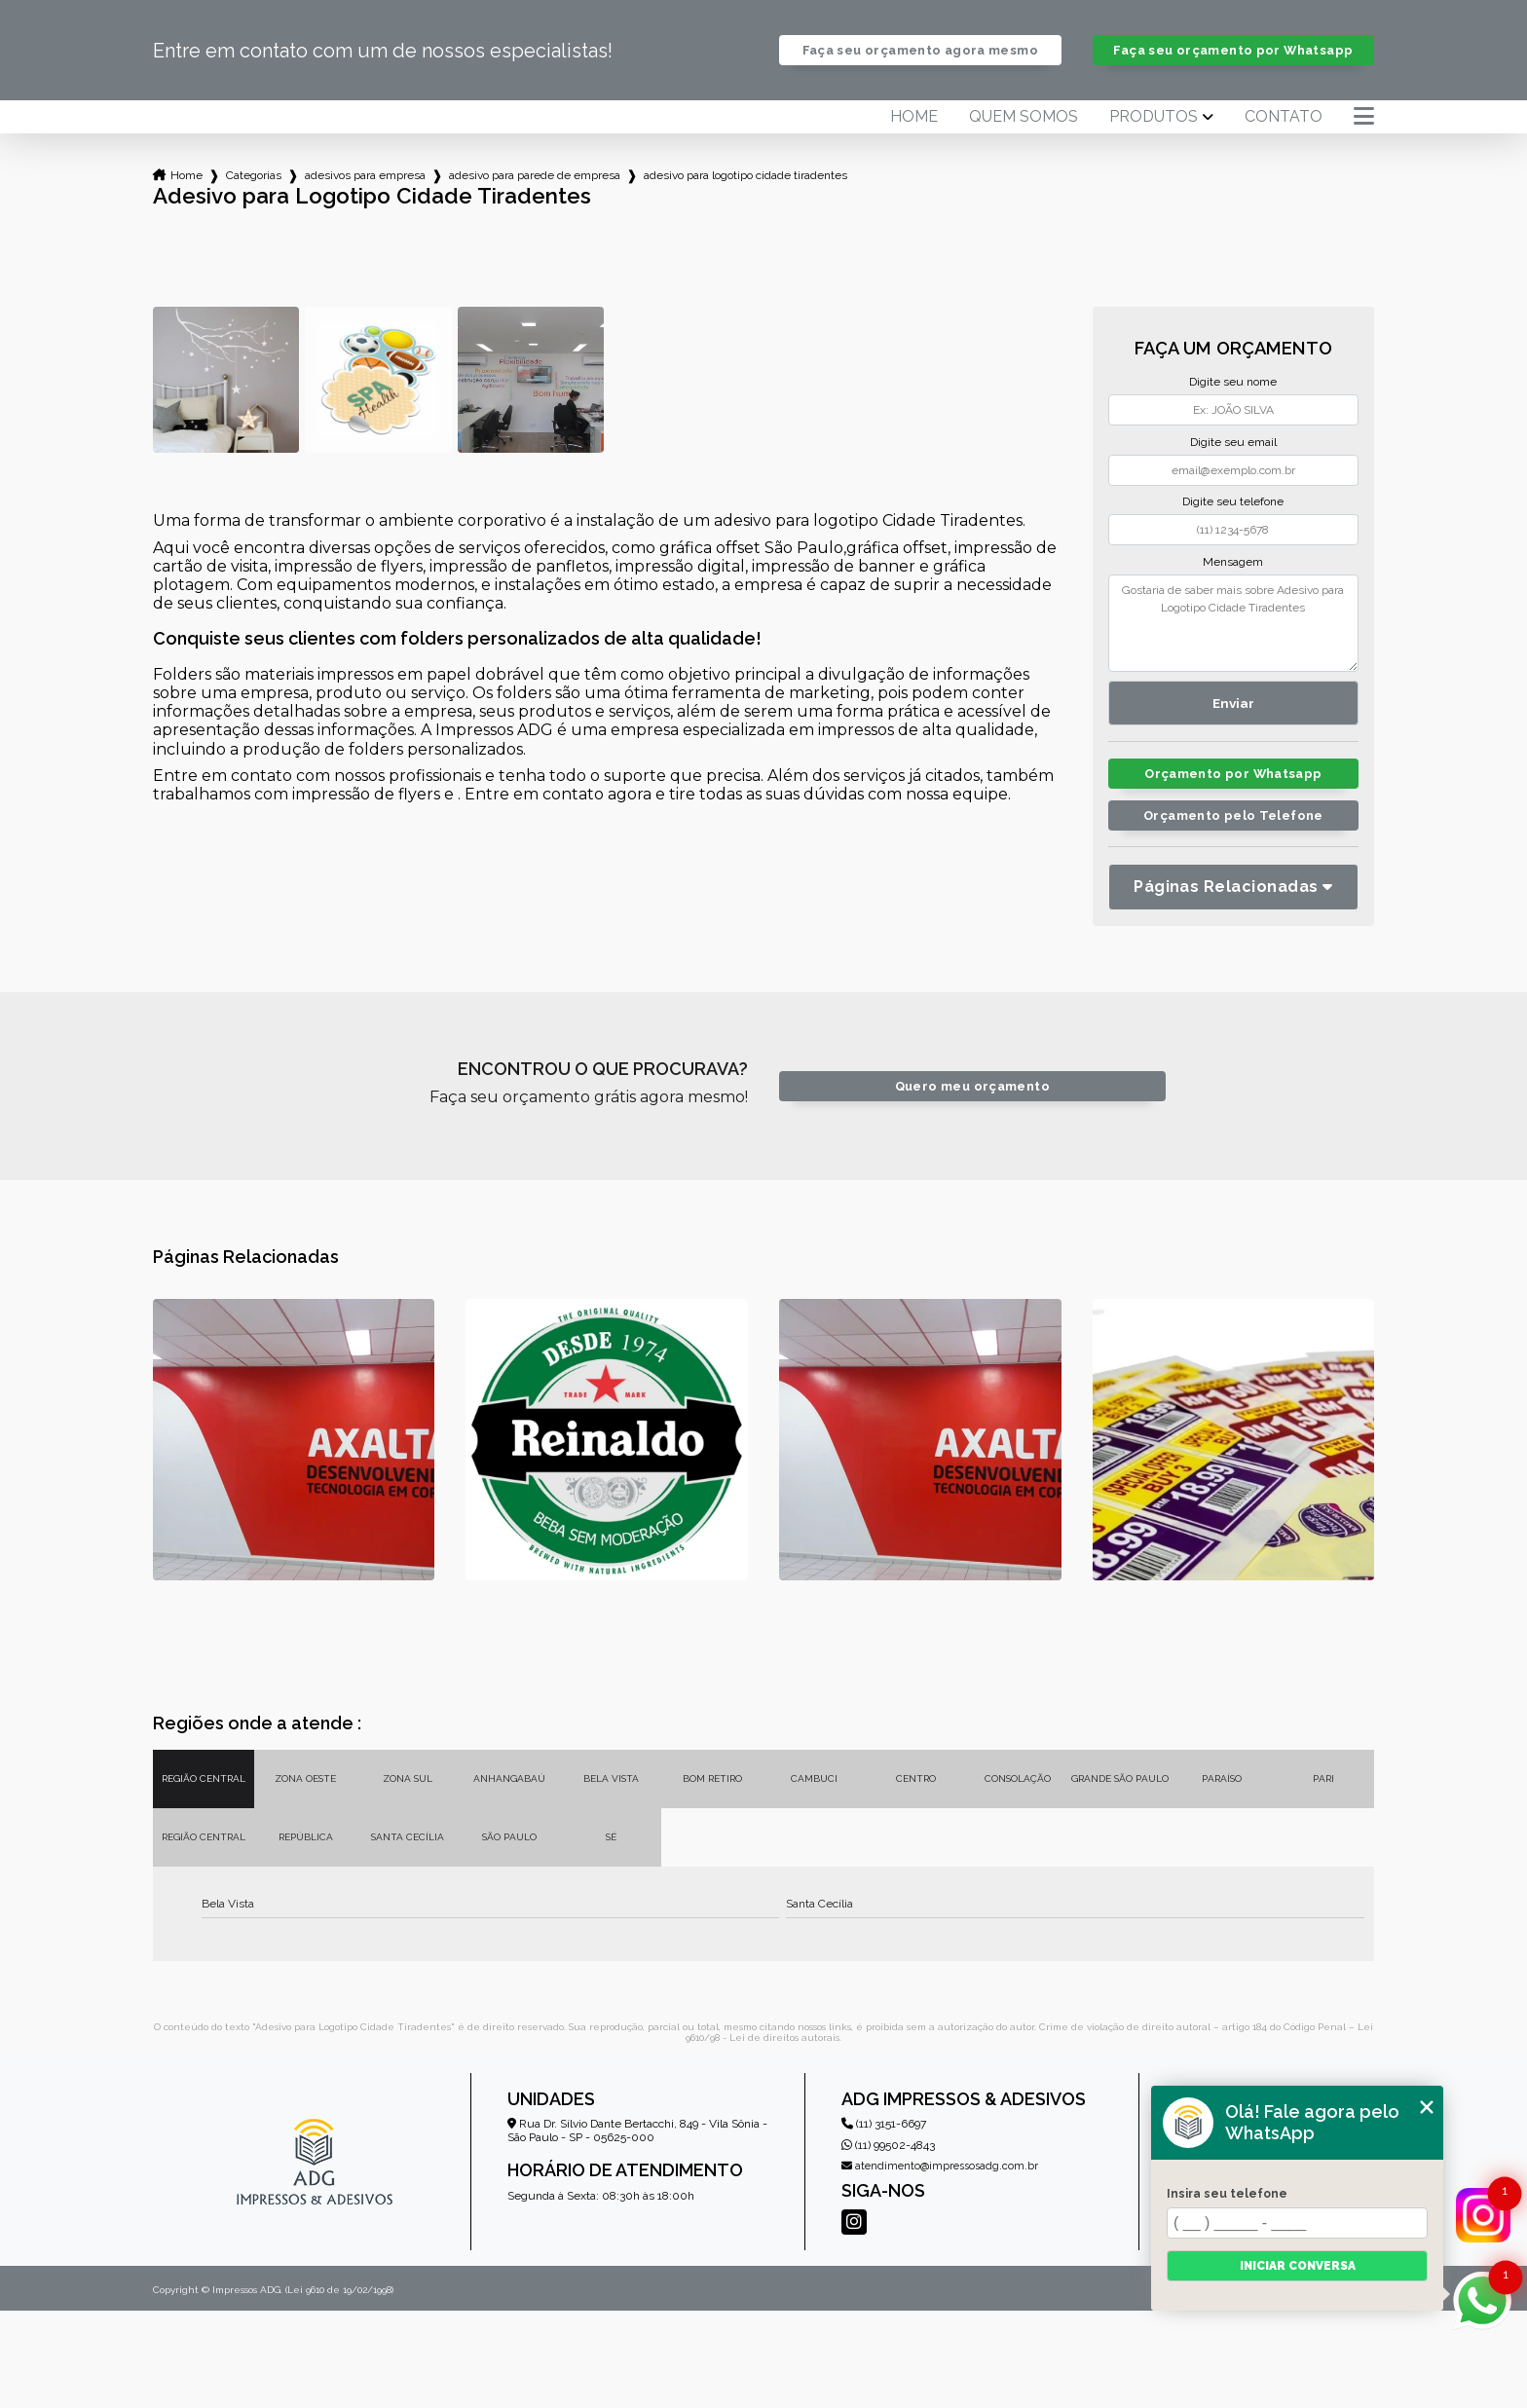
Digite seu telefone (1233, 501)
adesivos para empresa (365, 175)
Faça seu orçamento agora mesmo (920, 50)
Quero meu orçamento (972, 1086)
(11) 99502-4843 (888, 2145)
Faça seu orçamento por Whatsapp (1233, 50)
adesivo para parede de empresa (534, 175)
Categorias (253, 175)
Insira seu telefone (1227, 2194)
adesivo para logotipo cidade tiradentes (745, 175)
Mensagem (1233, 562)
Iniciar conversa (1298, 2266)
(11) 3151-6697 (883, 2123)
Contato (1283, 117)
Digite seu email (1233, 442)
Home (914, 117)
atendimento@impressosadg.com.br (939, 2166)
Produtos (1153, 117)
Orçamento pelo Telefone (1233, 815)
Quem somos (1023, 117)
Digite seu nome (1233, 382)
